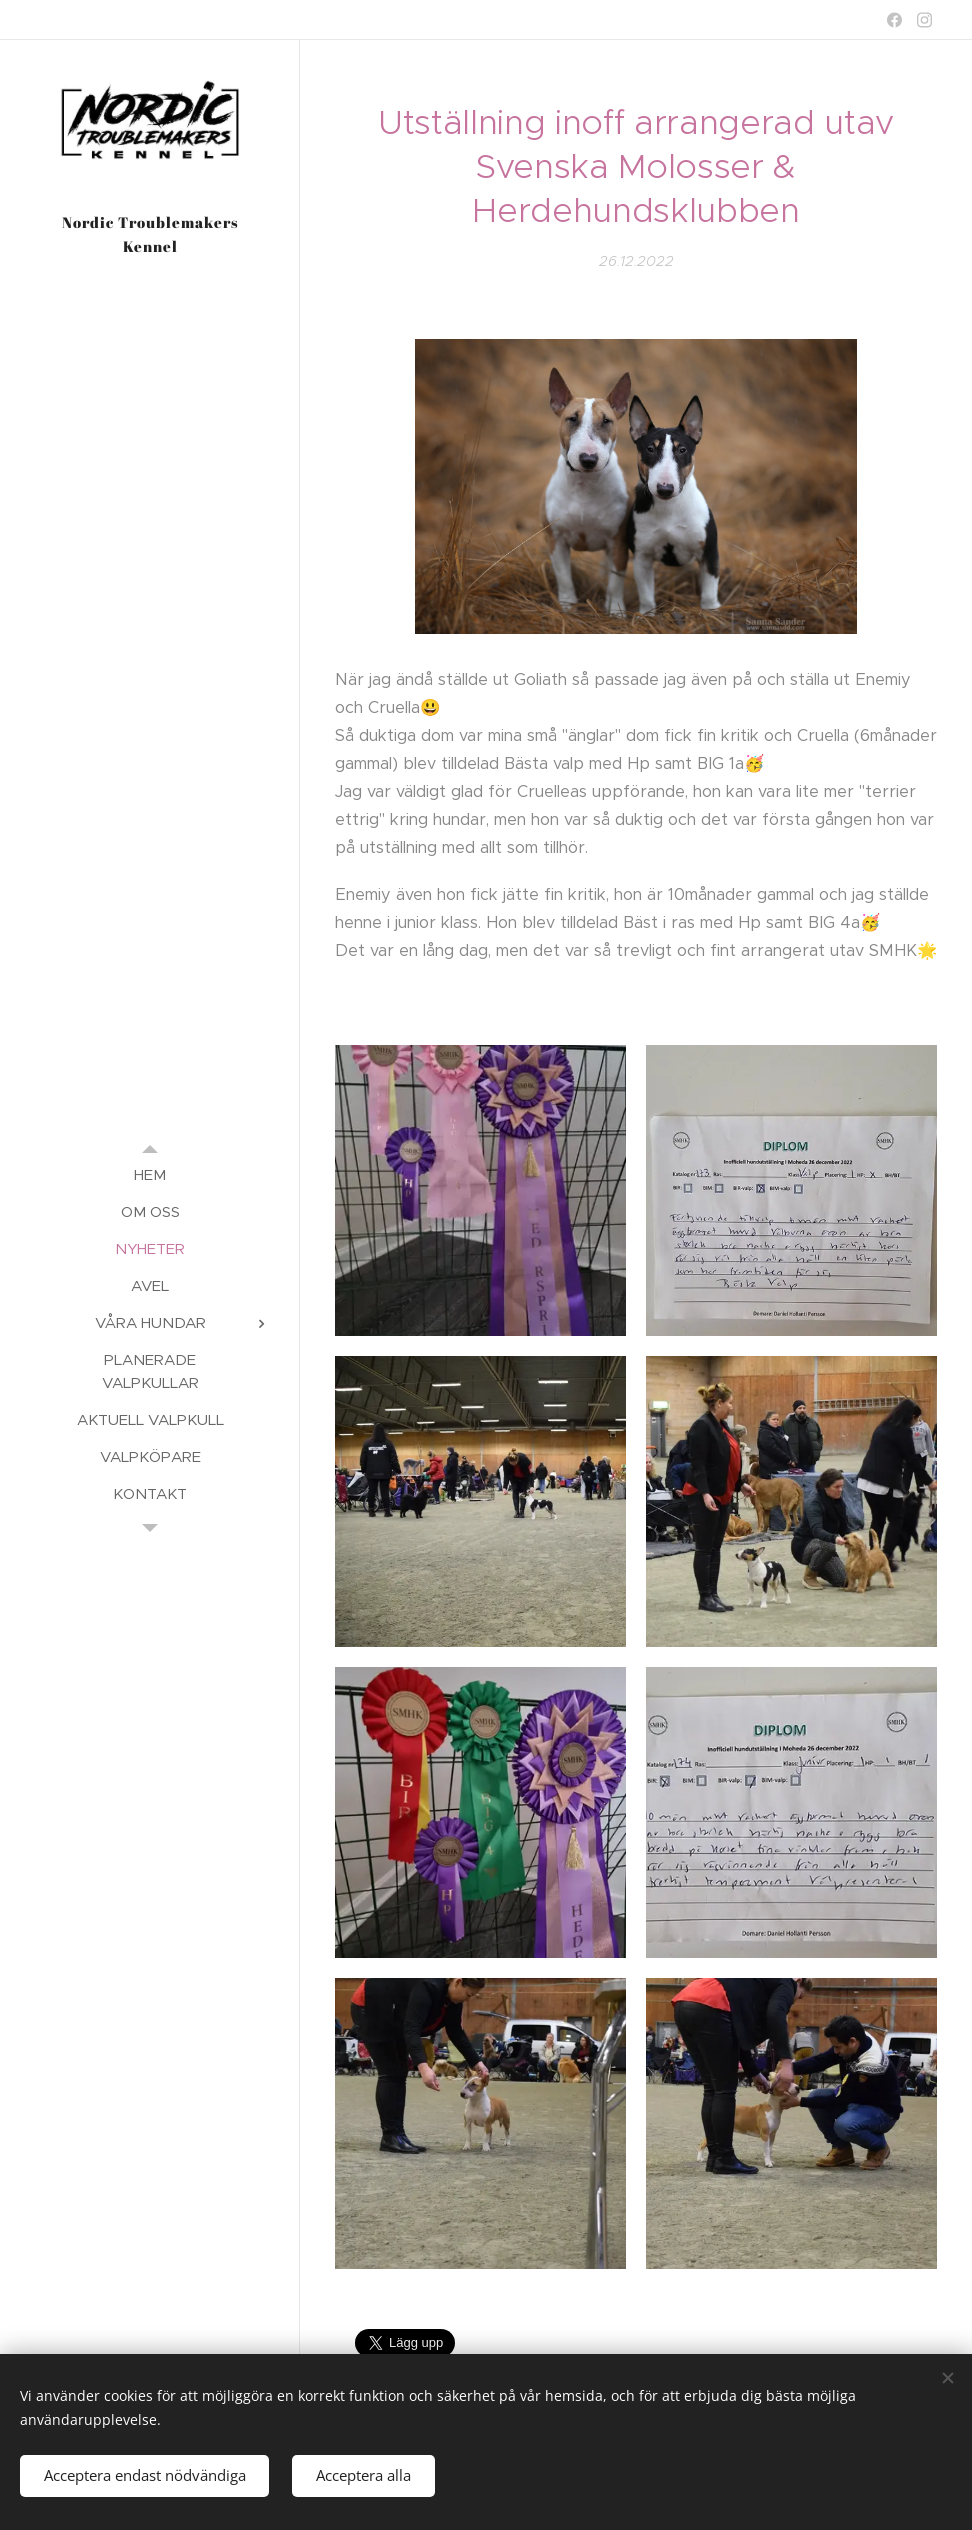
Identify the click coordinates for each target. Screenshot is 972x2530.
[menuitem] (150, 1174)
